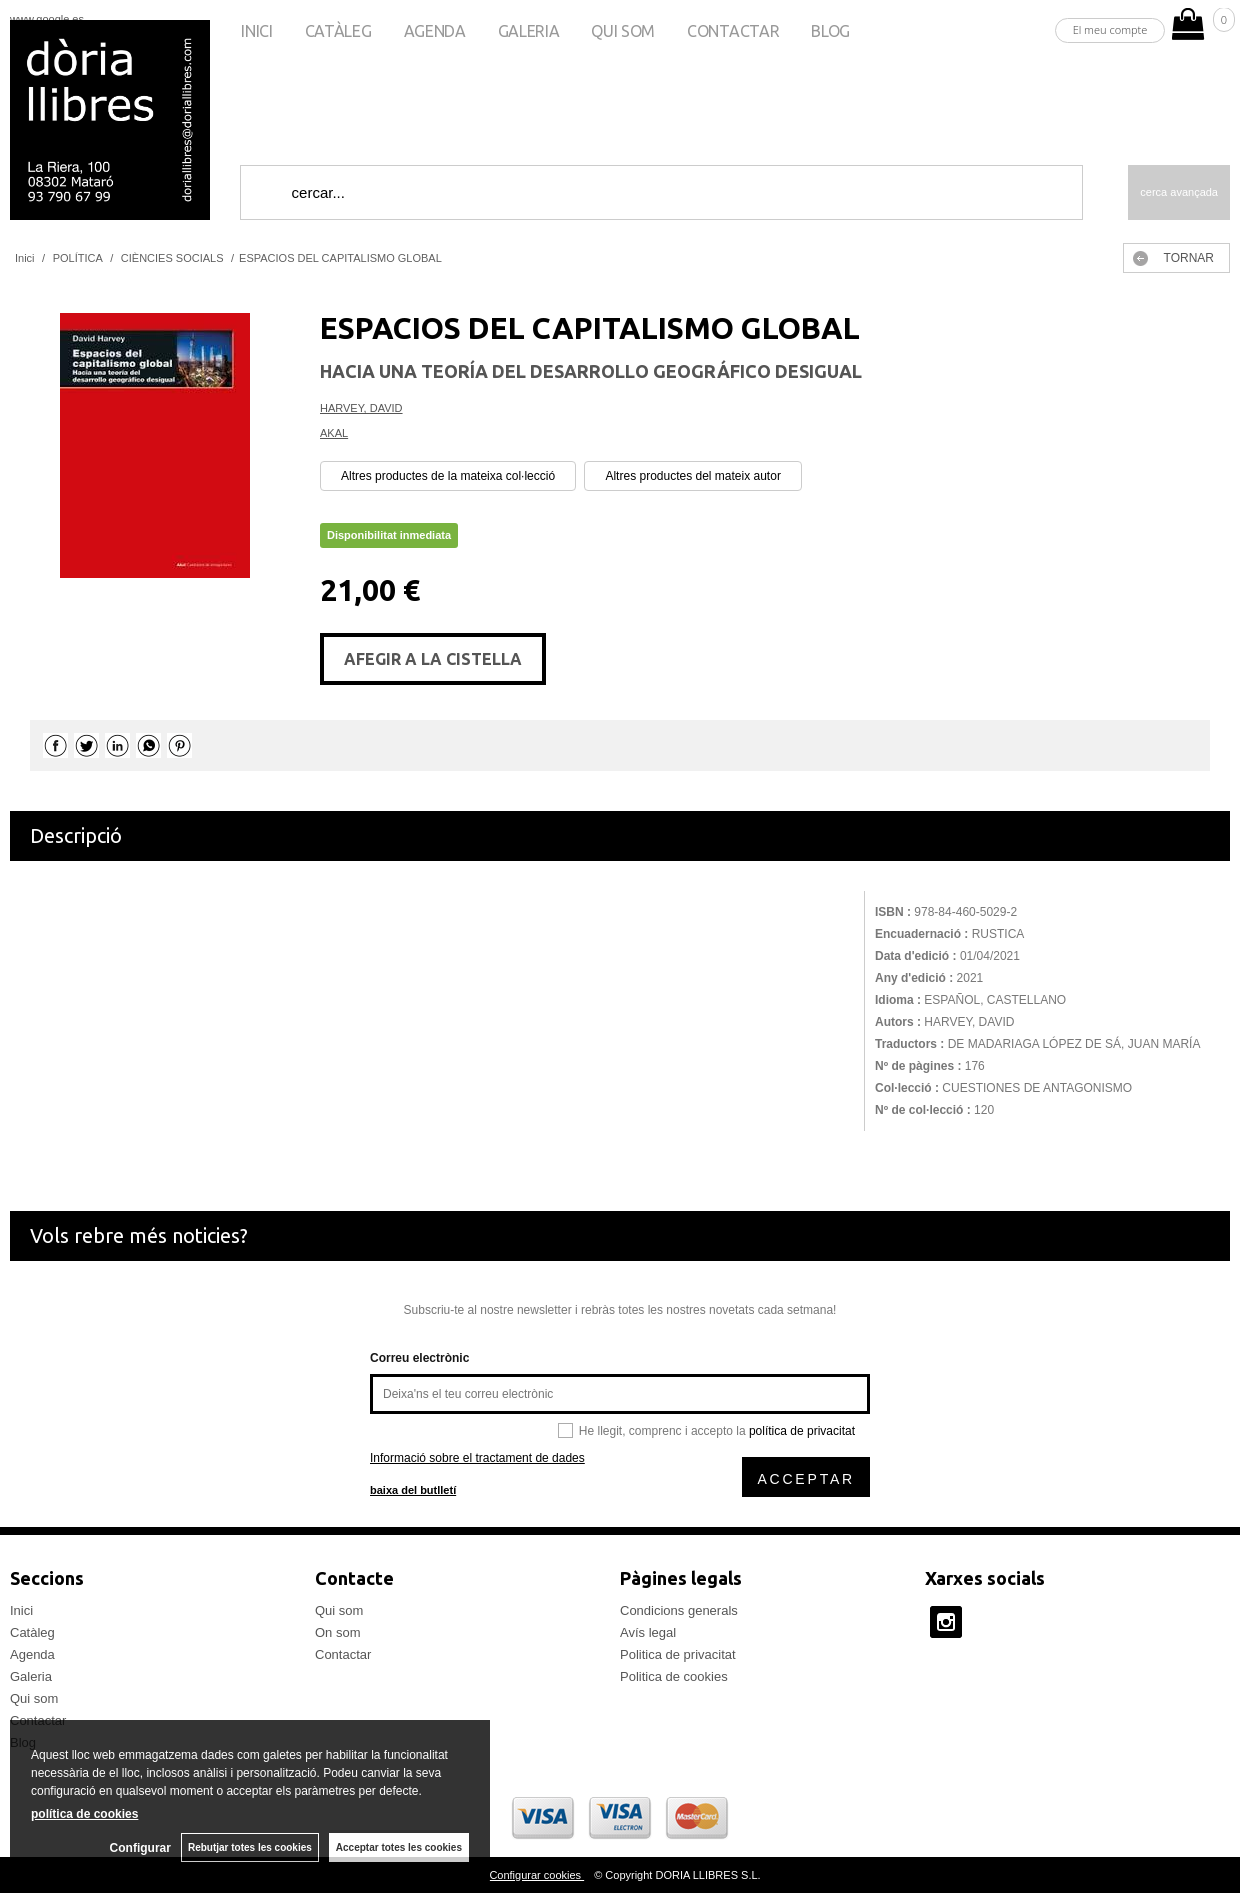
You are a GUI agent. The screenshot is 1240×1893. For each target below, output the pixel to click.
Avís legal (648, 1632)
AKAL (334, 433)
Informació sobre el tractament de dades (477, 1458)
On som (338, 1632)
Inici (256, 31)
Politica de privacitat (678, 1654)
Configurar (140, 1848)
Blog (830, 31)
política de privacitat (802, 1431)
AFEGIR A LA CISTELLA (433, 659)
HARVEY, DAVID (361, 408)
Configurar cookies (536, 1875)
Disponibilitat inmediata (389, 535)
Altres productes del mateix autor (692, 476)
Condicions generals (679, 1610)
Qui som (623, 31)
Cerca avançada (1179, 192)
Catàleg (338, 31)
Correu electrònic (419, 1358)
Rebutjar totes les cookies (250, 1847)
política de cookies (84, 1814)
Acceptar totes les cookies (399, 1847)
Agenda (435, 31)
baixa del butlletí (413, 1490)
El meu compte (1110, 29)
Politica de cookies (674, 1676)
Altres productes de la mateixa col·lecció (448, 476)
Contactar (733, 31)
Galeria (529, 31)
